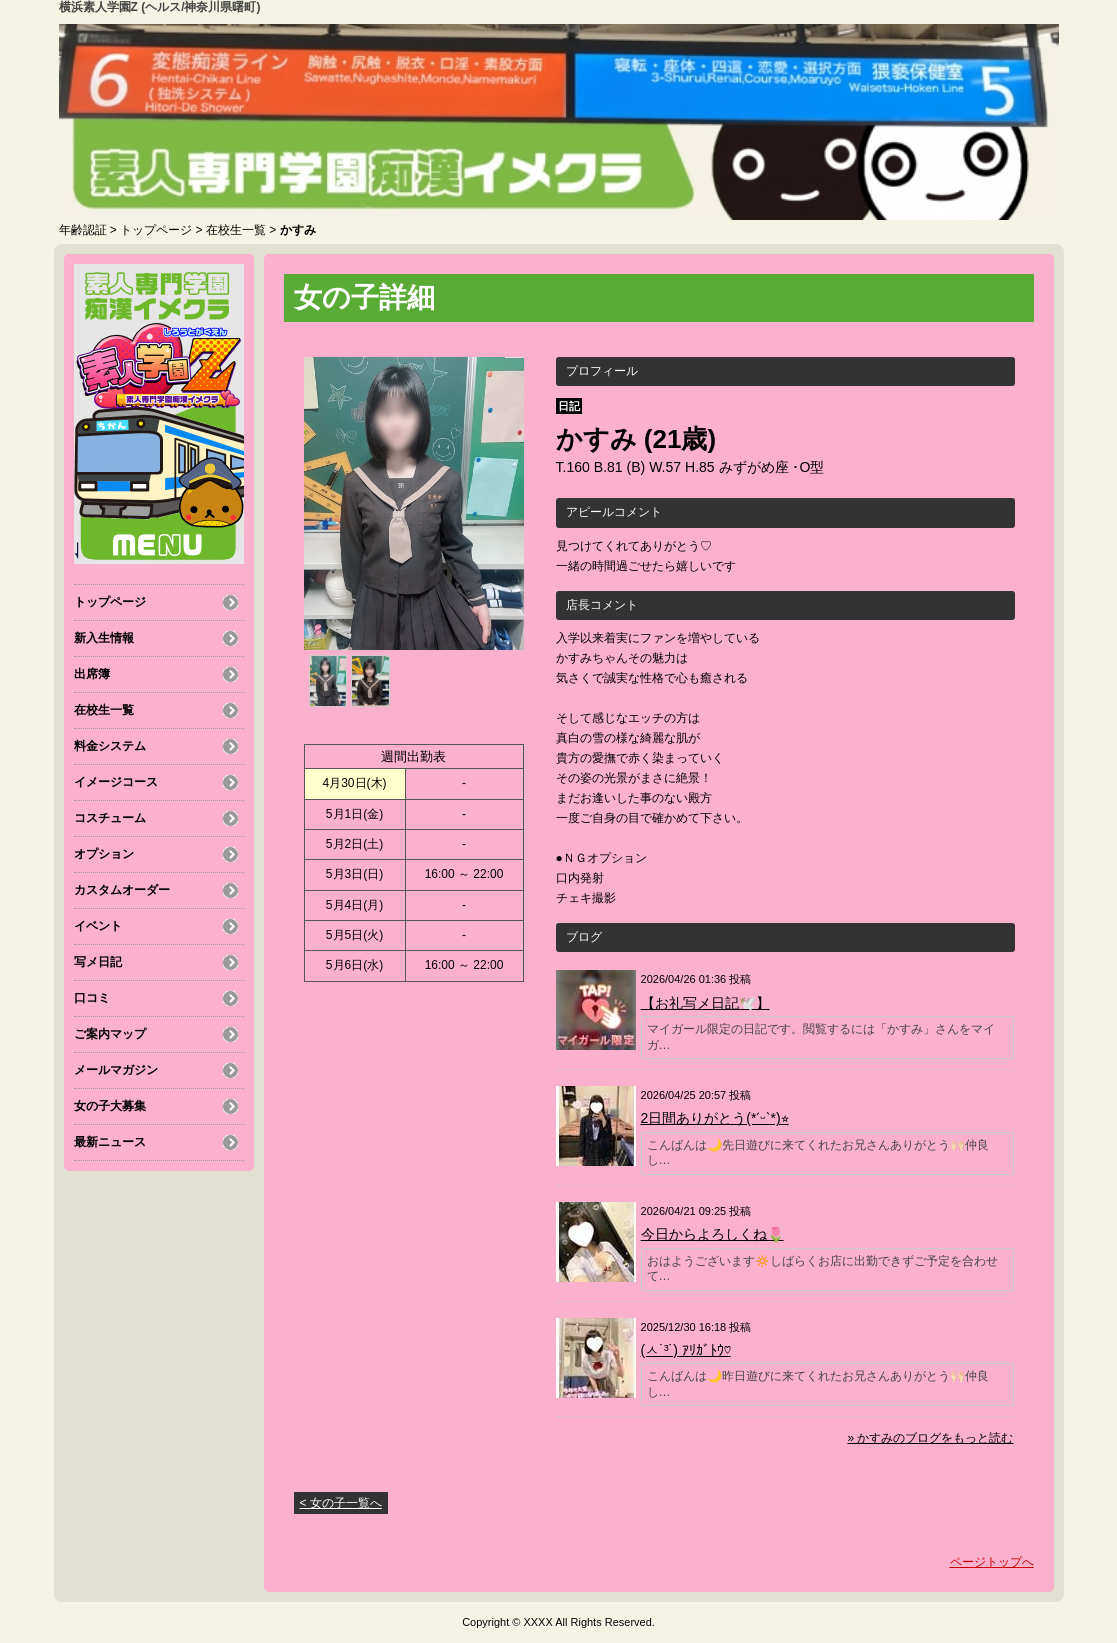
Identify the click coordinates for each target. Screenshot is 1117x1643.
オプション (104, 854)
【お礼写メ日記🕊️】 (705, 1003)
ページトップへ (992, 1562)
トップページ (156, 230)
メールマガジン (116, 1070)
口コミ (92, 998)
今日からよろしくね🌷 (712, 1234)
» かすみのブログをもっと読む (930, 1438)
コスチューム (110, 818)
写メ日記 (98, 962)
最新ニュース (110, 1142)
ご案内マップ (110, 1034)
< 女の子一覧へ (341, 1503)
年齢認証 (83, 230)
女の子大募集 (110, 1106)
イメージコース (116, 782)
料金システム (110, 746)
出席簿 (92, 674)
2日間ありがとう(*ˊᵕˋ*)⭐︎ (715, 1118)
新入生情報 (104, 638)
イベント (98, 926)
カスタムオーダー (122, 890)
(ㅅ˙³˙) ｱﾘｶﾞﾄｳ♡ (686, 1350)
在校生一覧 (236, 230)
